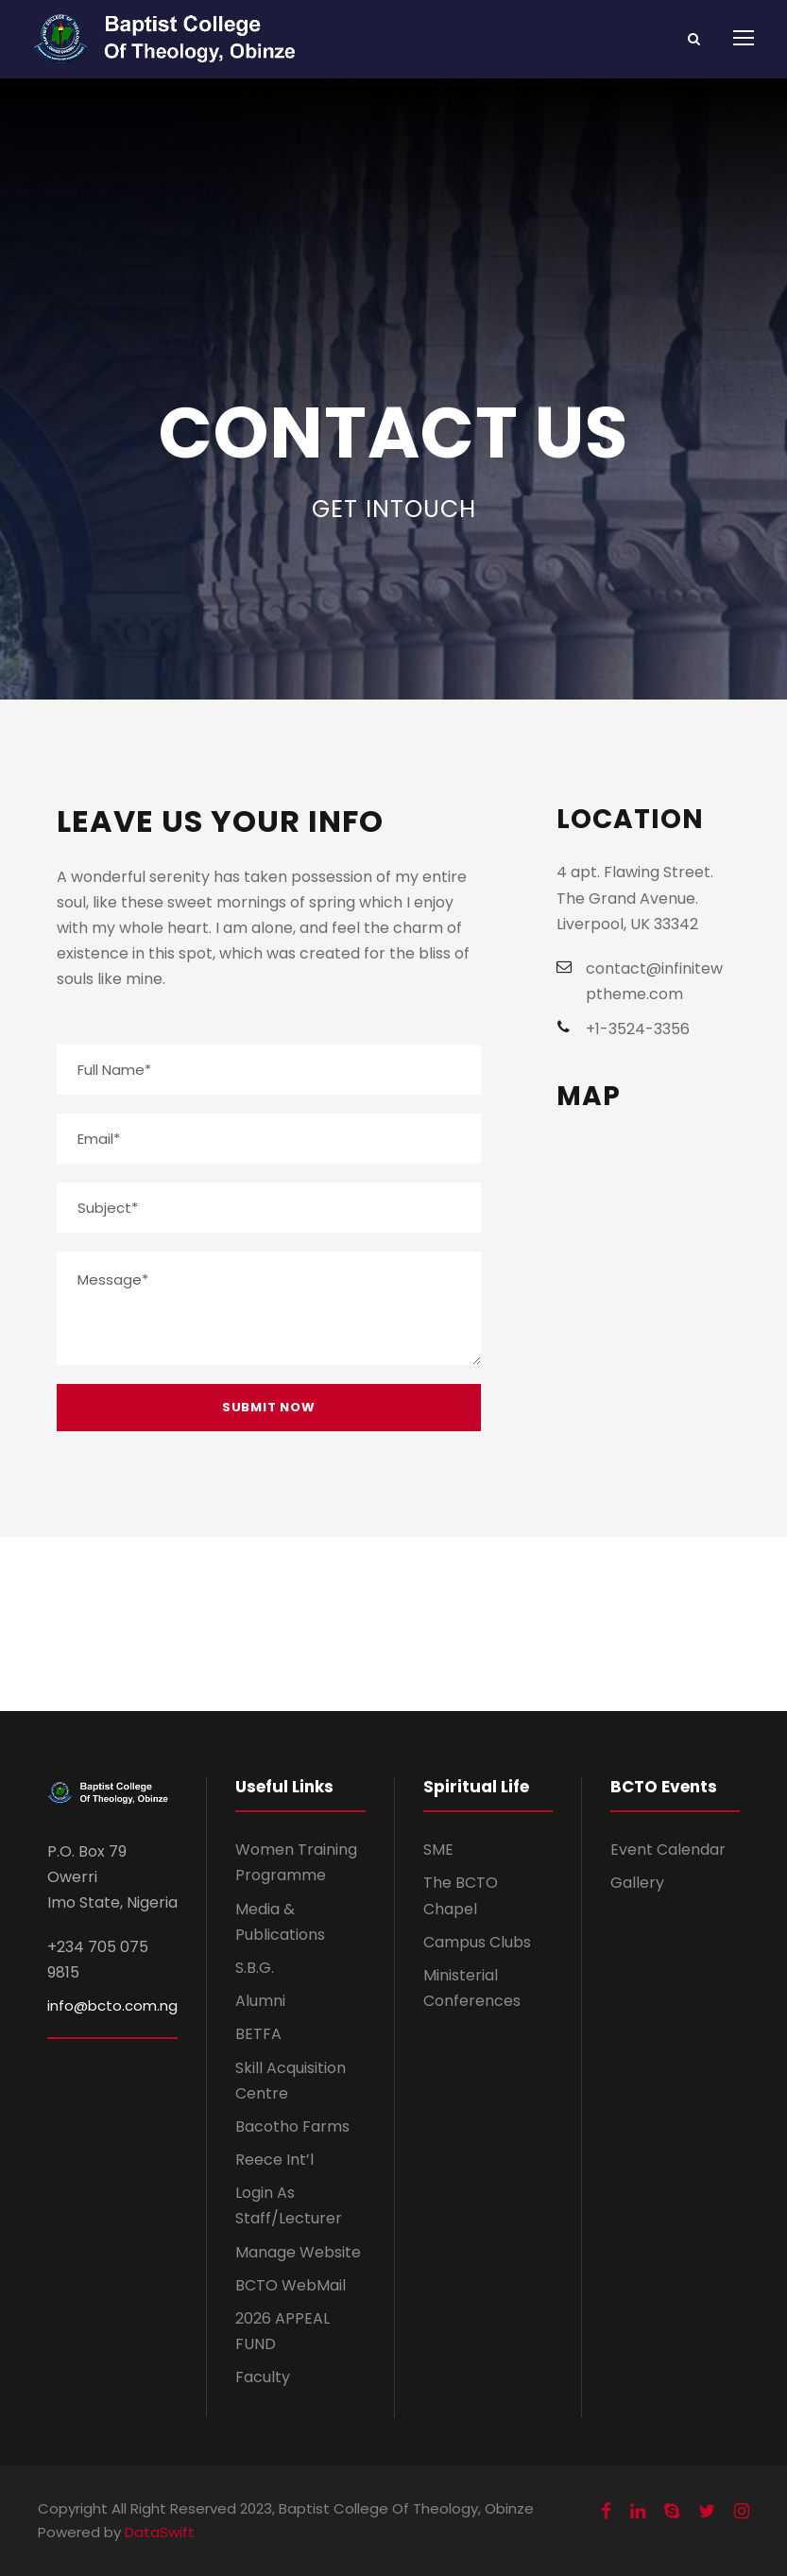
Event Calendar (668, 1849)
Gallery (637, 1882)
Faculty (262, 2377)
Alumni (260, 2001)
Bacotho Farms (292, 2126)
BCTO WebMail (290, 2285)
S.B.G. (254, 1968)
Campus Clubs (477, 1942)
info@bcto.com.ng (112, 2005)
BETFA (258, 2034)
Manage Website (298, 2252)
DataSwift (160, 2532)
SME (438, 1849)
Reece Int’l (274, 2159)
